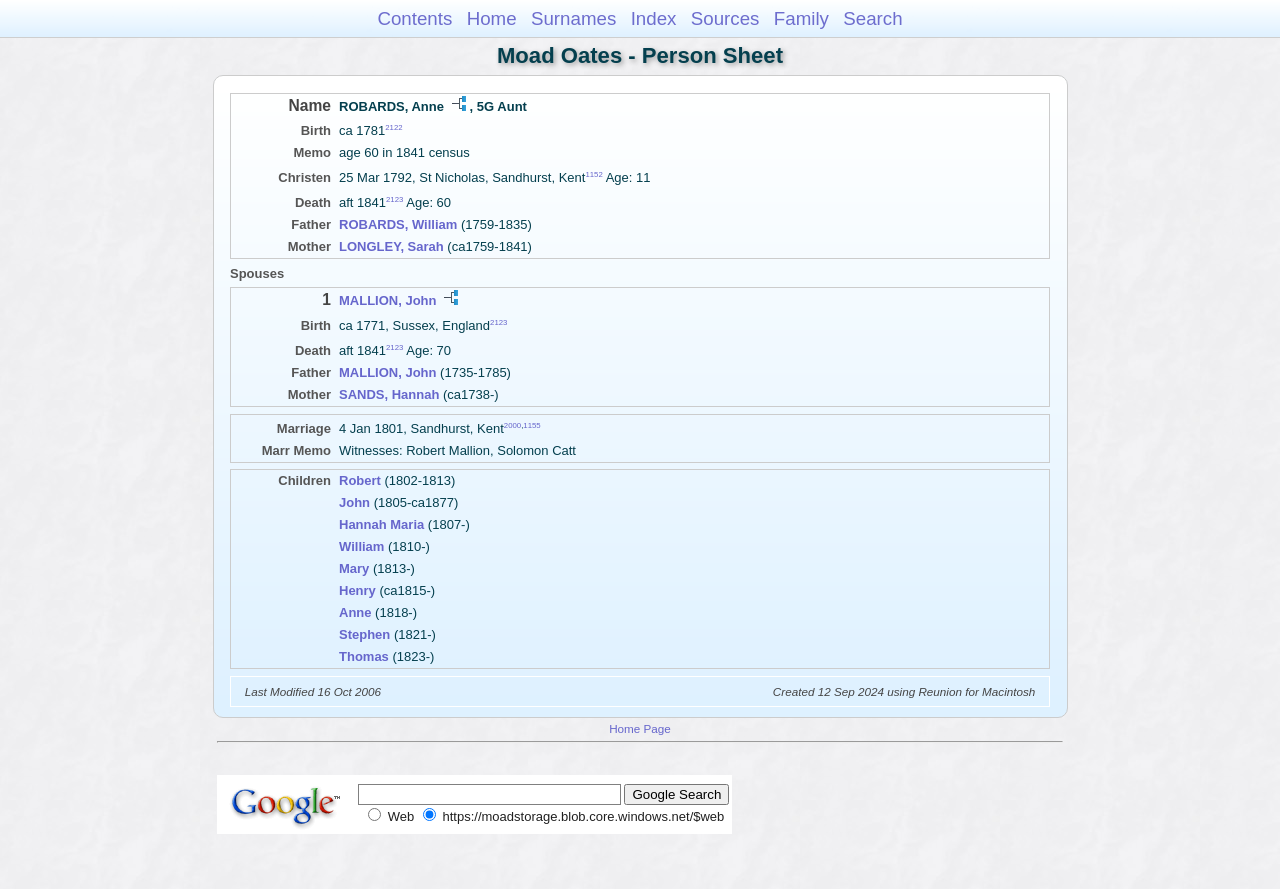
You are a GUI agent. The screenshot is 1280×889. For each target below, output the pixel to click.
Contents (414, 18)
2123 (394, 199)
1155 (531, 425)
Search (872, 18)
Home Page (640, 728)
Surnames (573, 18)
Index (654, 18)
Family (801, 18)
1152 (593, 174)
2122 (393, 127)
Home (492, 18)
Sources (725, 18)
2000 (512, 425)
